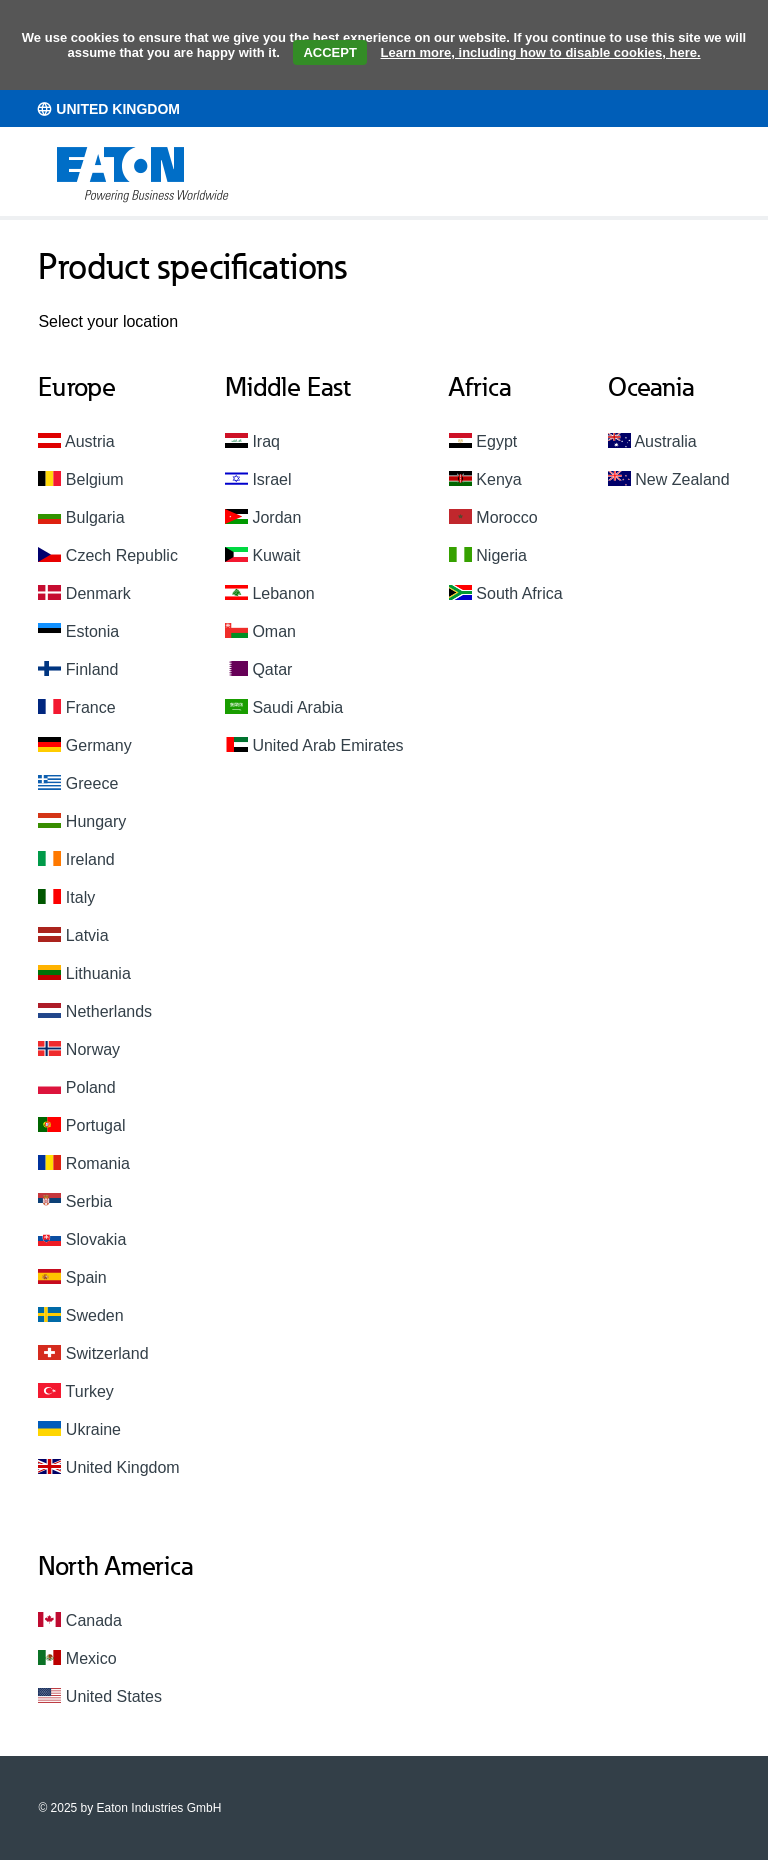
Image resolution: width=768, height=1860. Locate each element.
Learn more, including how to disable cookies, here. (541, 52)
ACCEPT (329, 52)
